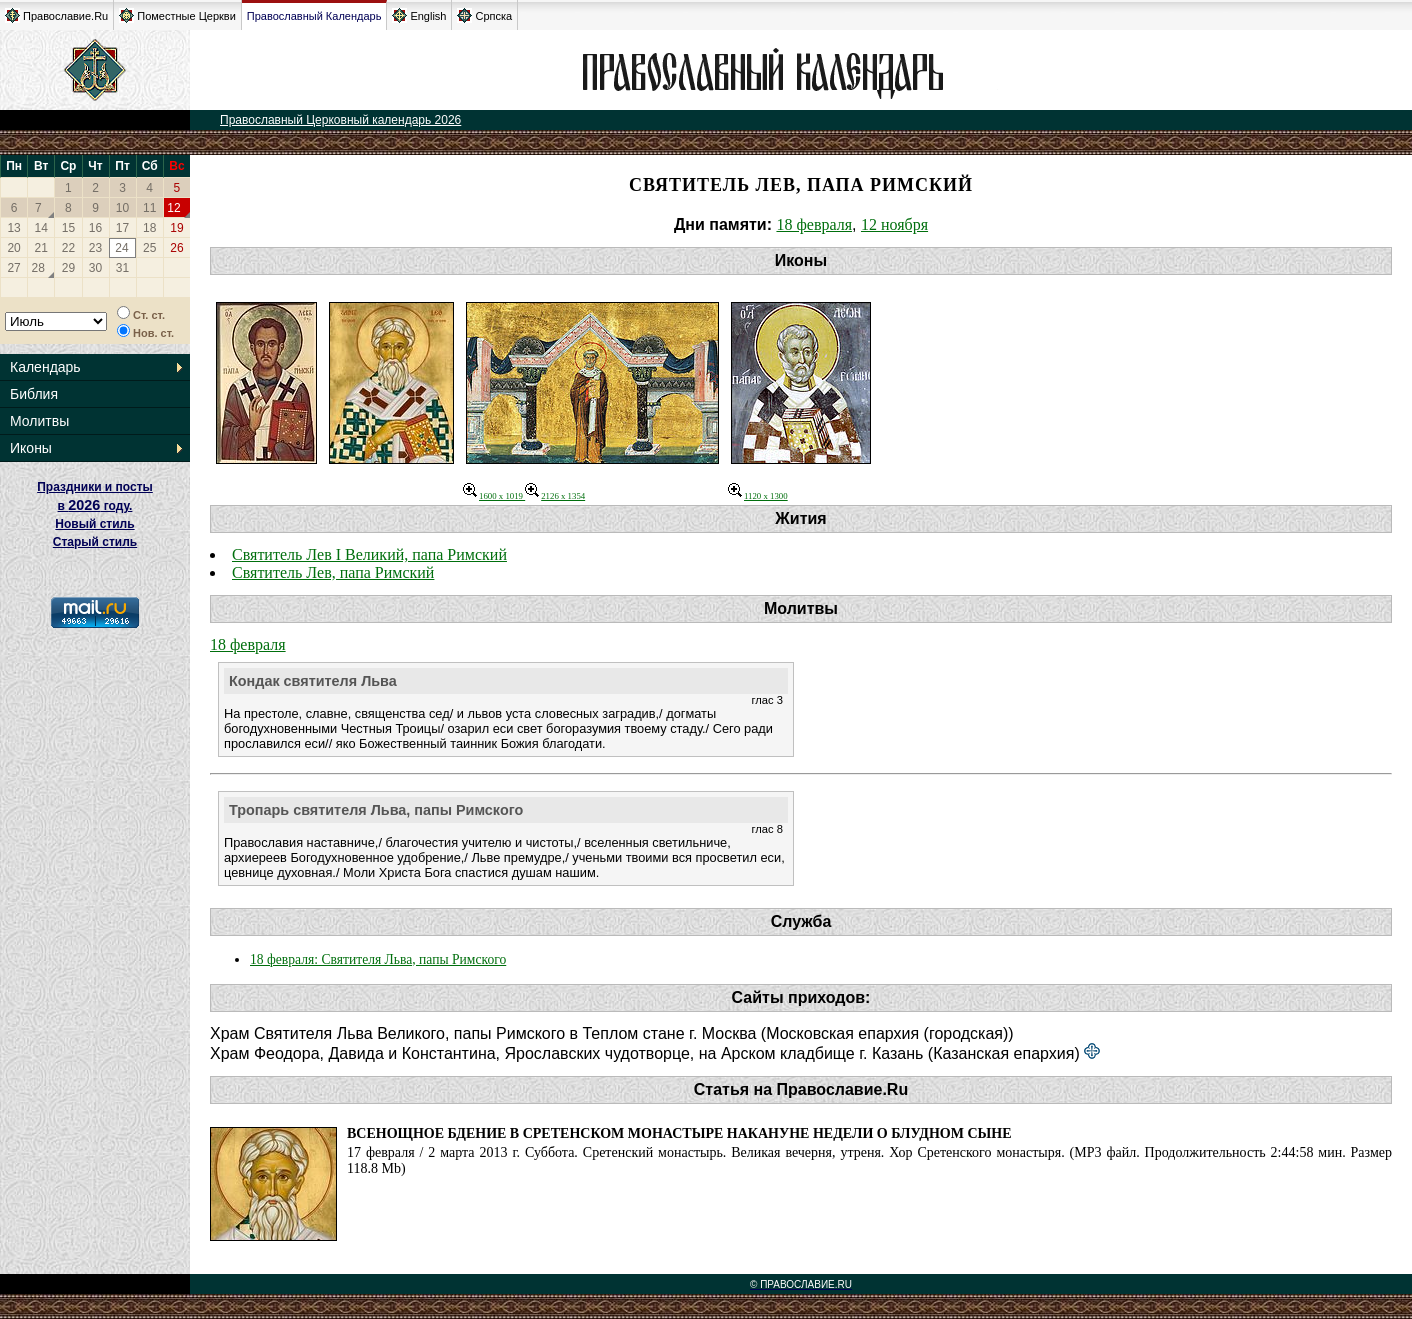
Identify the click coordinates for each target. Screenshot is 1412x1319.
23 (95, 248)
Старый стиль (95, 542)
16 (95, 228)
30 (95, 268)
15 (68, 228)
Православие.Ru (56, 15)
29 (68, 268)
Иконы (31, 448)
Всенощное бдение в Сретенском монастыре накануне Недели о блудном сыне (679, 1133)
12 (173, 208)
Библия (34, 394)
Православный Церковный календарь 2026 (340, 120)
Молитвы (39, 421)
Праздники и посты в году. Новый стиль (95, 505)
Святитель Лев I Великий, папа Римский (369, 554)
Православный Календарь (314, 16)
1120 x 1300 (758, 496)
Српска (484, 15)
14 (41, 228)
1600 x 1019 (494, 496)
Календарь (45, 367)
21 (41, 248)
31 (122, 268)
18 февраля (814, 224)
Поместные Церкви (177, 15)
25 (149, 248)
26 (176, 248)
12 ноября (894, 224)
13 (13, 228)
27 (13, 268)
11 (149, 208)
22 (68, 248)
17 (122, 228)
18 (149, 228)
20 (13, 248)
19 (176, 228)
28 (38, 268)
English (419, 15)
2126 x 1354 (555, 496)
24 (121, 248)
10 (122, 208)
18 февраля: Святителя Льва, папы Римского (378, 959)
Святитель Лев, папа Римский (333, 572)
